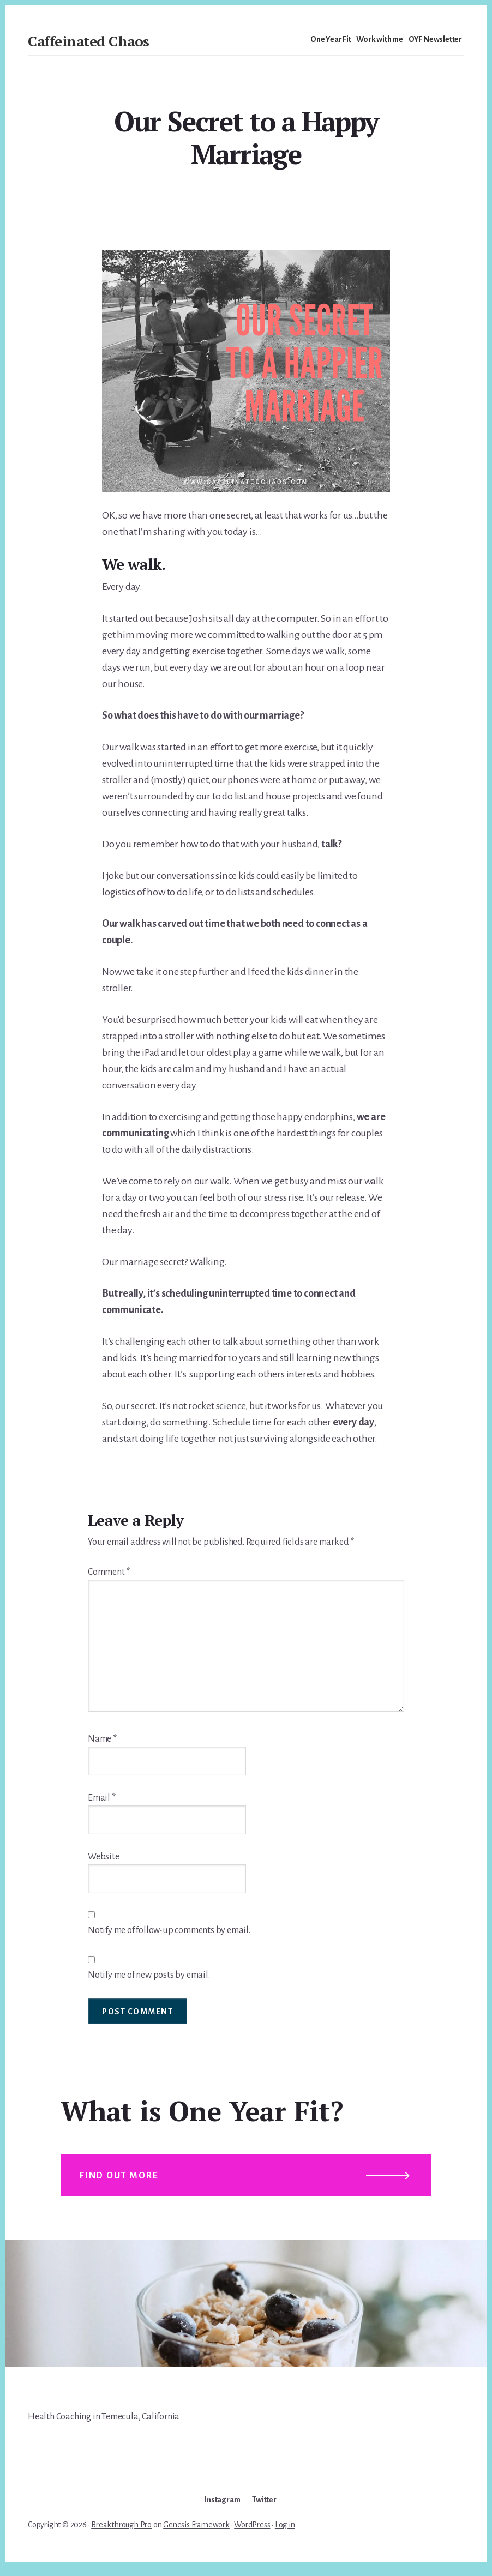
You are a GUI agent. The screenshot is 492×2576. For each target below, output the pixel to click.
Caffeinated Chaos (88, 41)
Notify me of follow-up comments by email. (169, 1930)
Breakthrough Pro (121, 2533)
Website (103, 1857)
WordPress (252, 2533)
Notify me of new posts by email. (149, 1975)
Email (102, 1798)
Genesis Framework (196, 2533)
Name (102, 1739)
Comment (109, 1572)
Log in (285, 2533)
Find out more (121, 2181)
